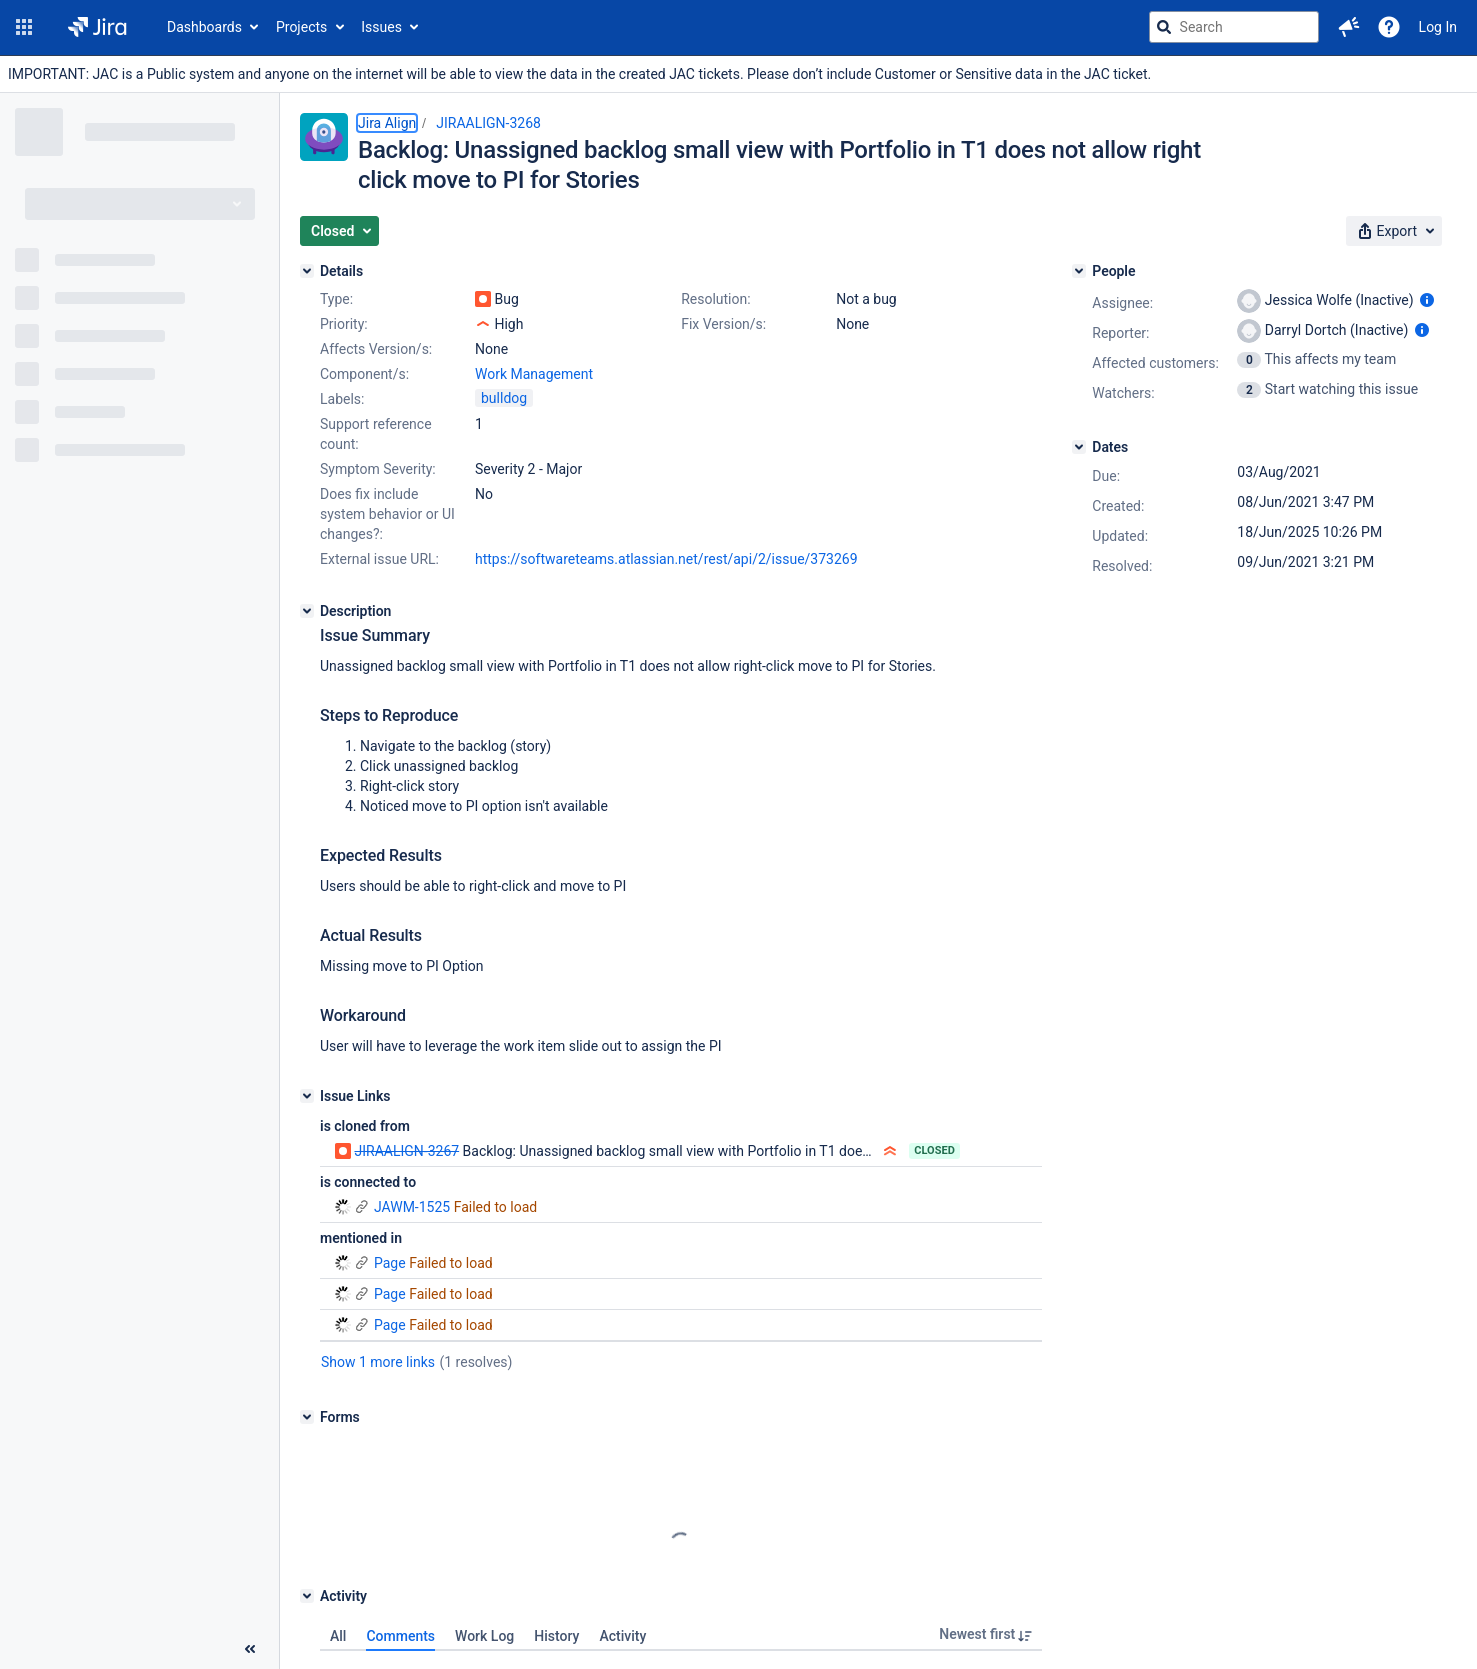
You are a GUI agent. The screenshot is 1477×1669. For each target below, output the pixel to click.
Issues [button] (381, 27)
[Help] (1389, 27)
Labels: (342, 399)
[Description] (307, 611)
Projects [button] (301, 27)
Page (370, 1263)
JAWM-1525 (392, 1207)
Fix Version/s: (723, 324)
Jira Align (387, 123)
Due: (1106, 476)
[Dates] (1079, 447)
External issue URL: (379, 559)
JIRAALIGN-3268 (488, 123)
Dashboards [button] (204, 27)
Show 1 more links (378, 1362)
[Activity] (307, 1596)
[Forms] (307, 1417)
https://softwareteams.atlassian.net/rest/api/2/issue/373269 (666, 559)
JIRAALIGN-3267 (406, 1151)
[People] (1079, 271)
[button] (24, 27)
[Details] (307, 271)
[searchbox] (1234, 27)
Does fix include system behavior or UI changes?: (387, 514)
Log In (1438, 27)
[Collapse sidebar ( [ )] (250, 1649)
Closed (934, 1150)
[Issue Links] (307, 1096)
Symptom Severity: (378, 469)
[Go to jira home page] (97, 27)
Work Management (534, 374)
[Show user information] (1427, 300)
